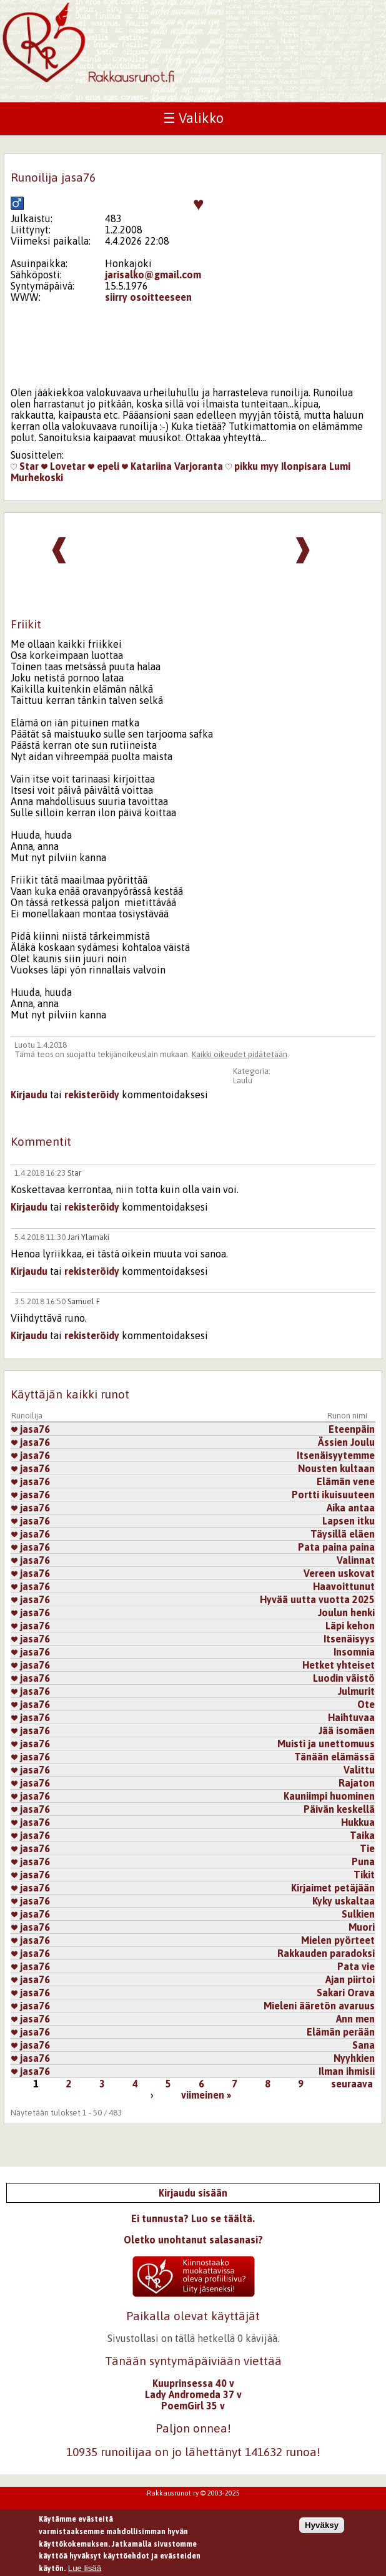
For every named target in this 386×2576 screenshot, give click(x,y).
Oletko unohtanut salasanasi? (193, 2239)
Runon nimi (347, 1415)
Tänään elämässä (334, 1756)
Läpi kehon (350, 1625)
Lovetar (63, 466)
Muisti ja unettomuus (326, 1743)
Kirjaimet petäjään (333, 1887)
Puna (363, 1861)
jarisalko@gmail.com (153, 274)
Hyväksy (322, 2530)
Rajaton (357, 1782)
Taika (362, 1835)
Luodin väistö (344, 1678)
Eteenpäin (352, 1429)
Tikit (364, 1874)
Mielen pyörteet (338, 1940)
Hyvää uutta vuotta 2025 (317, 1599)
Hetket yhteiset (338, 1665)
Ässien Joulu (346, 1442)
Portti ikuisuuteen (333, 1494)
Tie (367, 1848)
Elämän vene (346, 1481)
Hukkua (358, 1822)
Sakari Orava (346, 1992)
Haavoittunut (344, 1586)
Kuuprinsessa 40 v (193, 2383)
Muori (362, 1927)
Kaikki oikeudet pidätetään (239, 1054)
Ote (366, 1704)
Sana (363, 2045)
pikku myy (252, 466)
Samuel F (83, 1301)
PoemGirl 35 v (193, 2405)
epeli (103, 466)
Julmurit (356, 1691)
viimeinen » (206, 2094)
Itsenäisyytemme (336, 1455)
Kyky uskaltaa (343, 1900)
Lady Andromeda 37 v (193, 2394)
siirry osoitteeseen (148, 297)
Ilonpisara (304, 466)
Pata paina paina (336, 1547)
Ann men (355, 2018)
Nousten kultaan (336, 1468)
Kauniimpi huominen (329, 1796)
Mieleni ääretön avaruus (319, 2005)
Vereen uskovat (339, 1573)
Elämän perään (341, 2031)
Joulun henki (346, 1612)
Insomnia (354, 1651)
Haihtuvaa (351, 1717)
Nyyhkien (354, 2058)
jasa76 (30, 1429)
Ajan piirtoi (350, 1979)
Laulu (242, 1080)
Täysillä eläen (342, 1533)
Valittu (359, 1769)
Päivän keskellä (339, 1809)
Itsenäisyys (349, 1638)
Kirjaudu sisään (193, 2192)
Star (25, 466)
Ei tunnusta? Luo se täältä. (193, 2218)
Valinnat (356, 1560)
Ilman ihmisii (347, 2071)
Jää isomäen (347, 1730)
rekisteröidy (91, 1094)
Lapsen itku (348, 1520)
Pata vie (356, 1966)
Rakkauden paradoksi (326, 1953)
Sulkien (358, 1914)
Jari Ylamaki (88, 1237)
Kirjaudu (29, 1094)
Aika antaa (351, 1507)
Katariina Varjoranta (172, 466)
